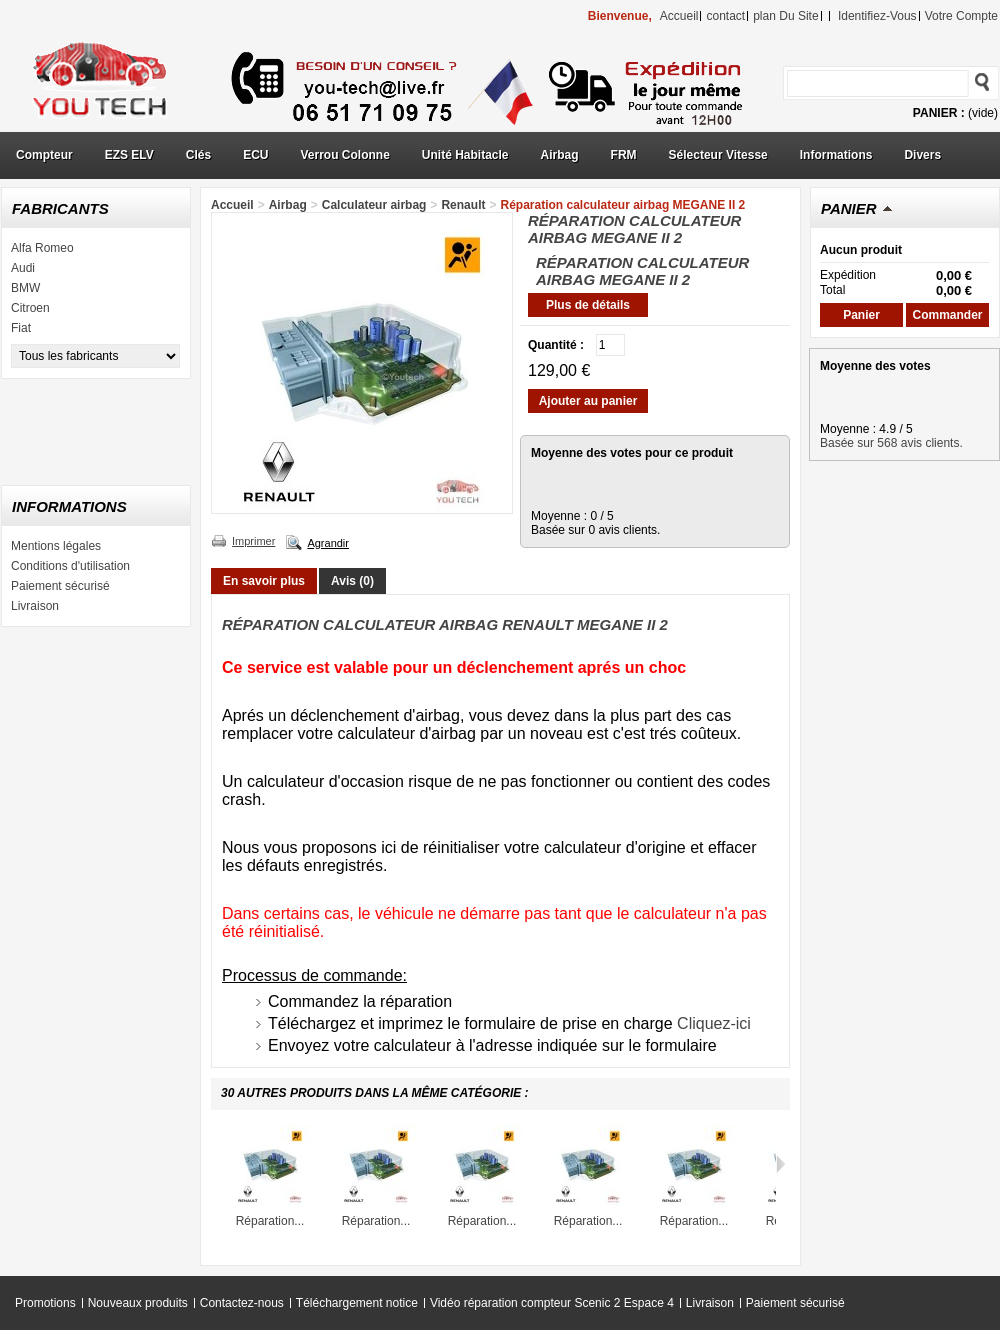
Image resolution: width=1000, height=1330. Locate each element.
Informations (836, 155)
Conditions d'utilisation (70, 566)
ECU (255, 155)
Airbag (560, 155)
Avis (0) (352, 581)
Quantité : (556, 345)
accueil (679, 16)
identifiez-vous (877, 16)
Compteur (44, 155)
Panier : (939, 113)
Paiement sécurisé (60, 586)
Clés (198, 155)
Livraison (35, 606)
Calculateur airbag (374, 205)
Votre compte (961, 16)
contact (725, 16)
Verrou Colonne (345, 155)
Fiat (21, 328)
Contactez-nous (242, 1303)
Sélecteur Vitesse (718, 155)
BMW (25, 288)
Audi (23, 268)
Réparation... (270, 1221)
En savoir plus (264, 581)
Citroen (30, 308)
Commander (947, 315)
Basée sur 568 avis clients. (891, 443)
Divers (922, 155)
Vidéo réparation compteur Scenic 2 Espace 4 (552, 1303)
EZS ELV (129, 155)
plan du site (785, 16)
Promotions (45, 1303)
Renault (463, 205)
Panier (849, 208)
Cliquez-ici (714, 1023)
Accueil (232, 205)
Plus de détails (588, 305)
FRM (624, 155)
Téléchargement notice (357, 1303)
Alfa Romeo (42, 248)
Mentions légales (56, 546)
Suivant (780, 1164)
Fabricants (60, 208)
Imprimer (253, 541)
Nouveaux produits (138, 1303)
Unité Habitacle (465, 155)
